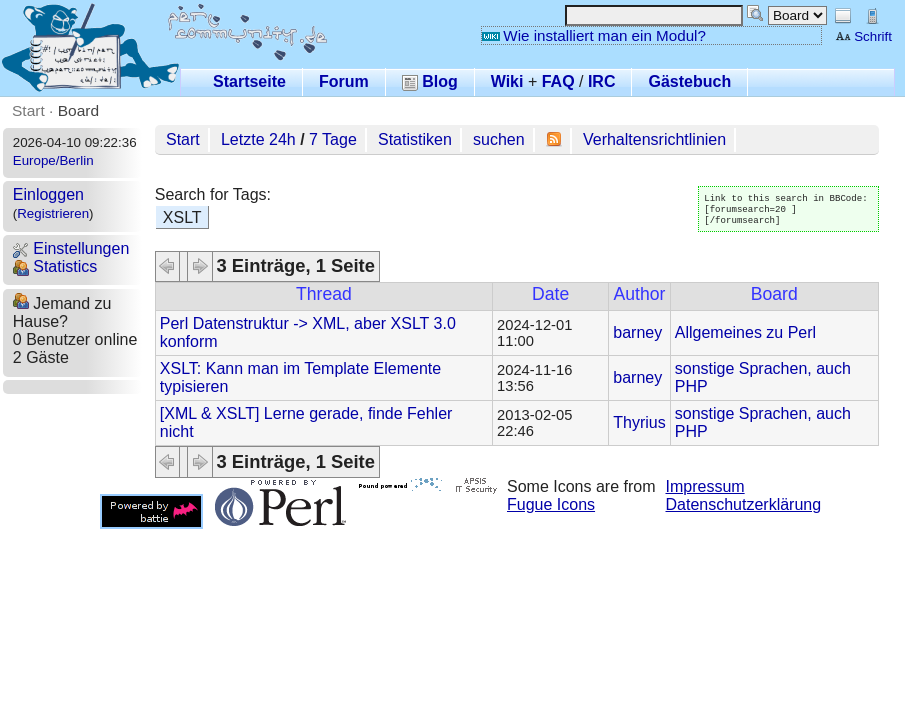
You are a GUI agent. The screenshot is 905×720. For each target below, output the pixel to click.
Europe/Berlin (53, 160)
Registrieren (53, 213)
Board (78, 110)
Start (28, 110)
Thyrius (639, 422)
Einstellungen (71, 248)
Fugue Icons (551, 504)
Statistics (55, 266)
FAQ (558, 81)
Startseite (249, 81)
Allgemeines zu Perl (745, 332)
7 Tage (333, 139)
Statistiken (415, 139)
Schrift (863, 36)
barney (637, 332)
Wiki (507, 81)
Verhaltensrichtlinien (654, 139)
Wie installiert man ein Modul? (594, 35)
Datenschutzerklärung (744, 504)
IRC (602, 81)
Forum (344, 81)
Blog (430, 81)
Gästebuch (689, 81)
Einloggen (48, 194)
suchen (499, 139)
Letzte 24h (258, 139)
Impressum (705, 486)
